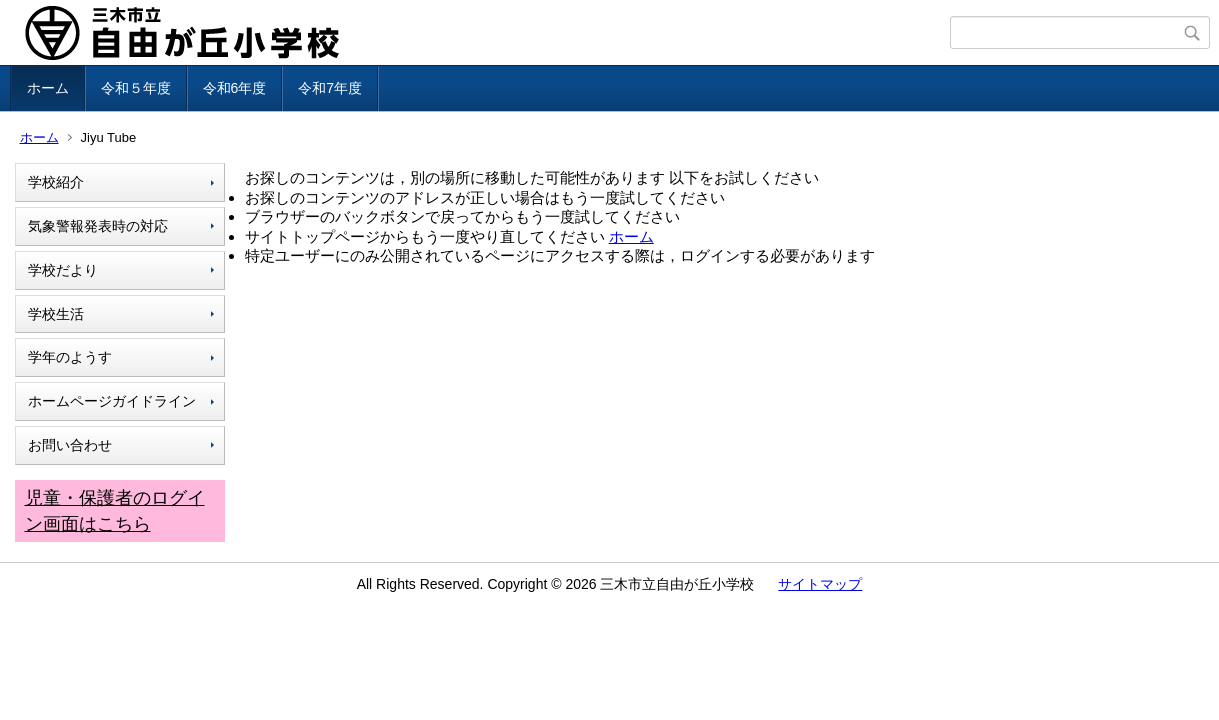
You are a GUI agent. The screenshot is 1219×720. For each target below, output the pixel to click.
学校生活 (56, 314)
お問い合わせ (70, 445)
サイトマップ (820, 584)
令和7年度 (330, 88)
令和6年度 (235, 88)
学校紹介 (56, 182)
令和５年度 (136, 88)
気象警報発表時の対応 (98, 226)
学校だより (63, 270)
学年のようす (70, 357)
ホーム (48, 88)
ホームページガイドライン (112, 401)
